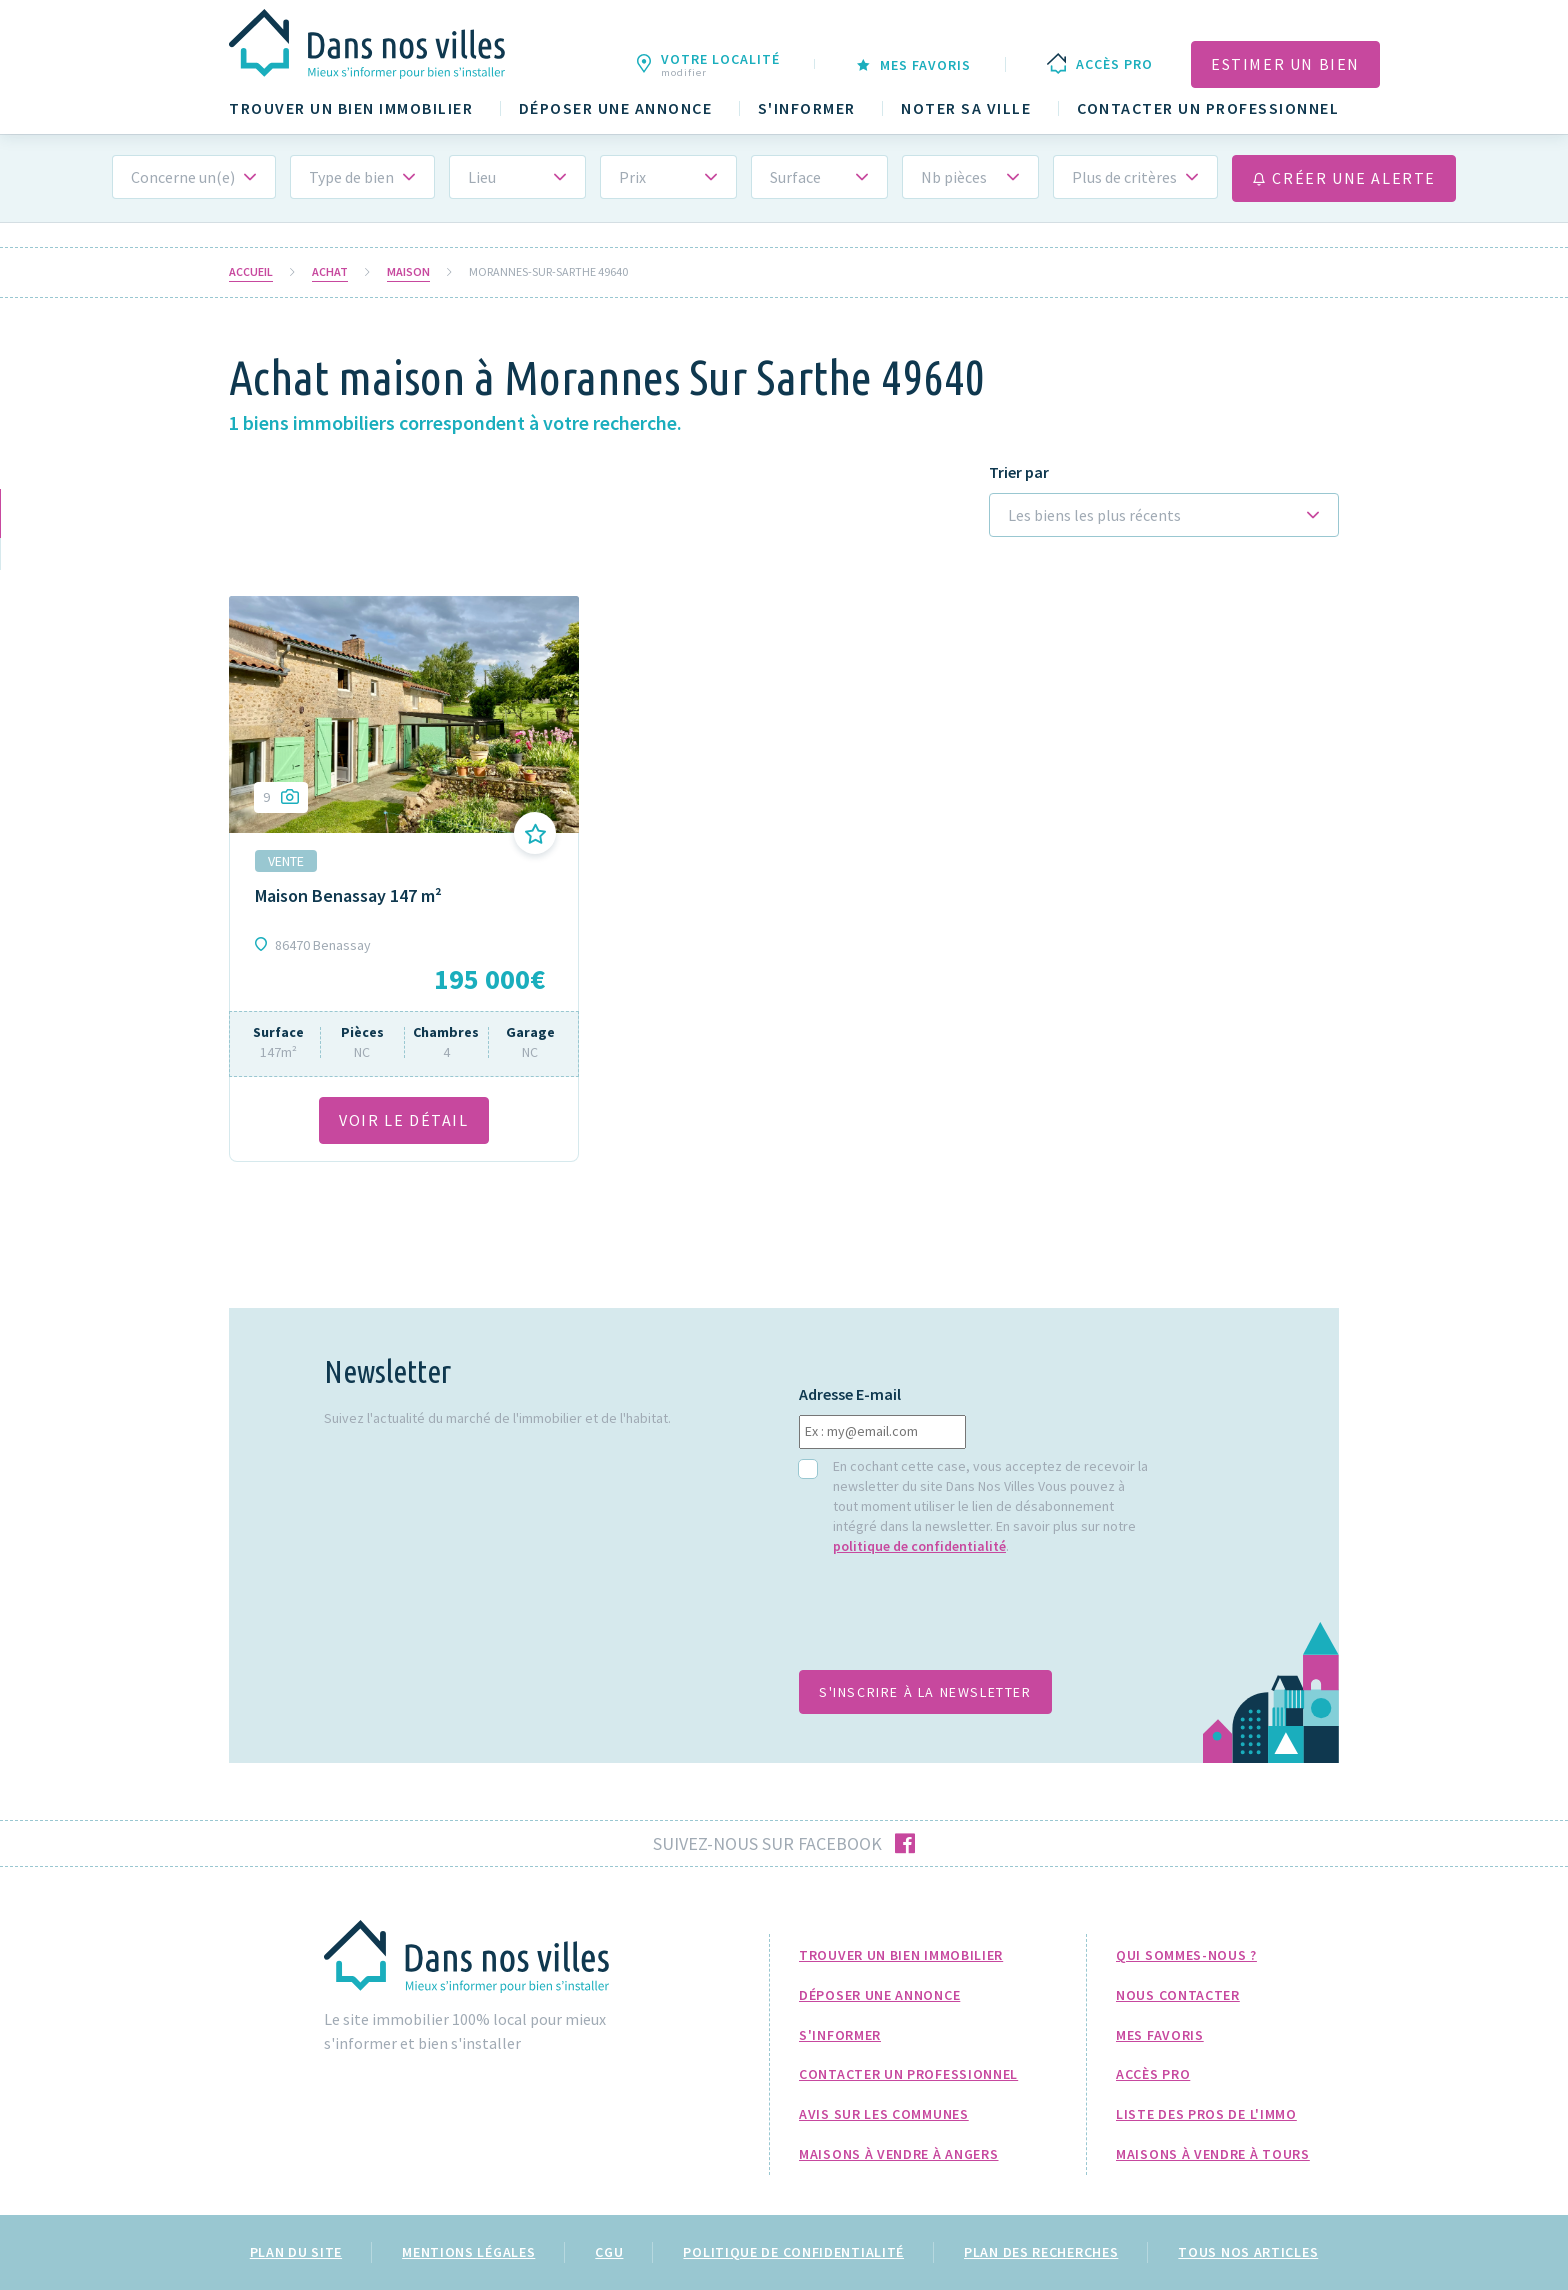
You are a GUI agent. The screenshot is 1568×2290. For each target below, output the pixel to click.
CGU (609, 2252)
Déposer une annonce (616, 108)
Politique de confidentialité (793, 2252)
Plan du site (296, 2252)
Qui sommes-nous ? (1186, 1955)
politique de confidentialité (919, 1546)
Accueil (251, 272)
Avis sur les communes (884, 2114)
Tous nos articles (1248, 2252)
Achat (330, 272)
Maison (408, 272)
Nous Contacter (1178, 1995)
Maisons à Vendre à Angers (899, 2154)
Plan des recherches (1041, 2252)
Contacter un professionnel (1208, 108)
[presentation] (951, 1623)
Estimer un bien (1285, 64)
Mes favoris (1160, 2035)
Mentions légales (468, 2252)
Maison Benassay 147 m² (348, 895)
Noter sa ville (966, 108)
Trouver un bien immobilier (351, 108)
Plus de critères (1124, 177)
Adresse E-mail (850, 1394)
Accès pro (1153, 2074)
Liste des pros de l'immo (1206, 2114)
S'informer (807, 108)
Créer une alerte (1344, 178)
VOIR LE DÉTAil (403, 1120)
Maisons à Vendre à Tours (1213, 2154)
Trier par (1019, 472)
